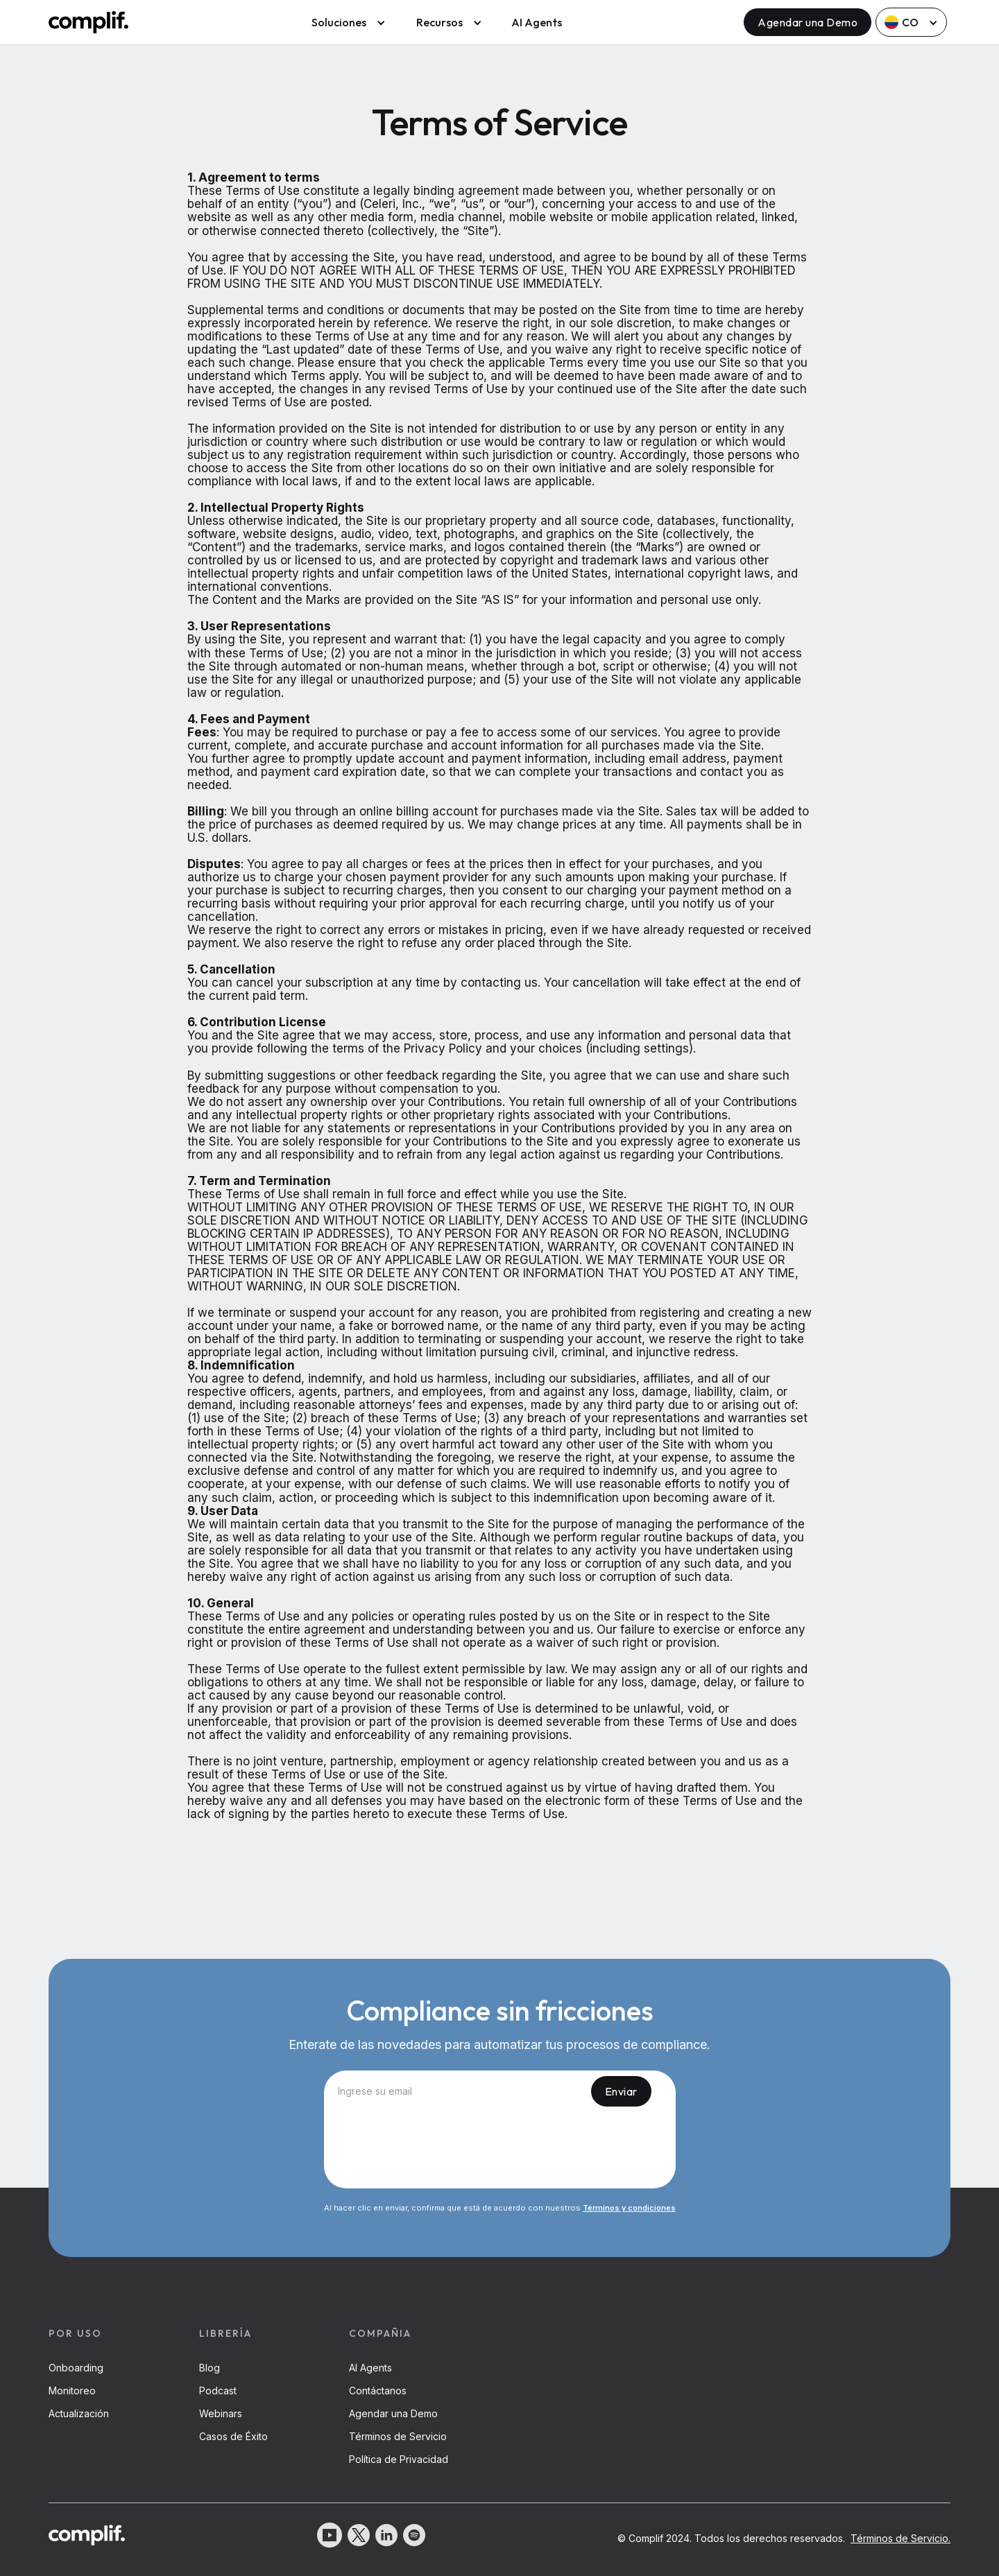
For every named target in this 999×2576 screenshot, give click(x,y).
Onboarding (76, 2368)
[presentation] (499, 2150)
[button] (345, 22)
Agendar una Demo (807, 22)
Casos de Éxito (233, 2436)
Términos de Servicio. (900, 2538)
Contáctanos (378, 2390)
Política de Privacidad (398, 2459)
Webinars (220, 2413)
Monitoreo (72, 2390)
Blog (209, 2368)
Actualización (79, 2413)
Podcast (218, 2390)
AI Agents (536, 22)
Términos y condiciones (629, 2208)
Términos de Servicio (398, 2436)
